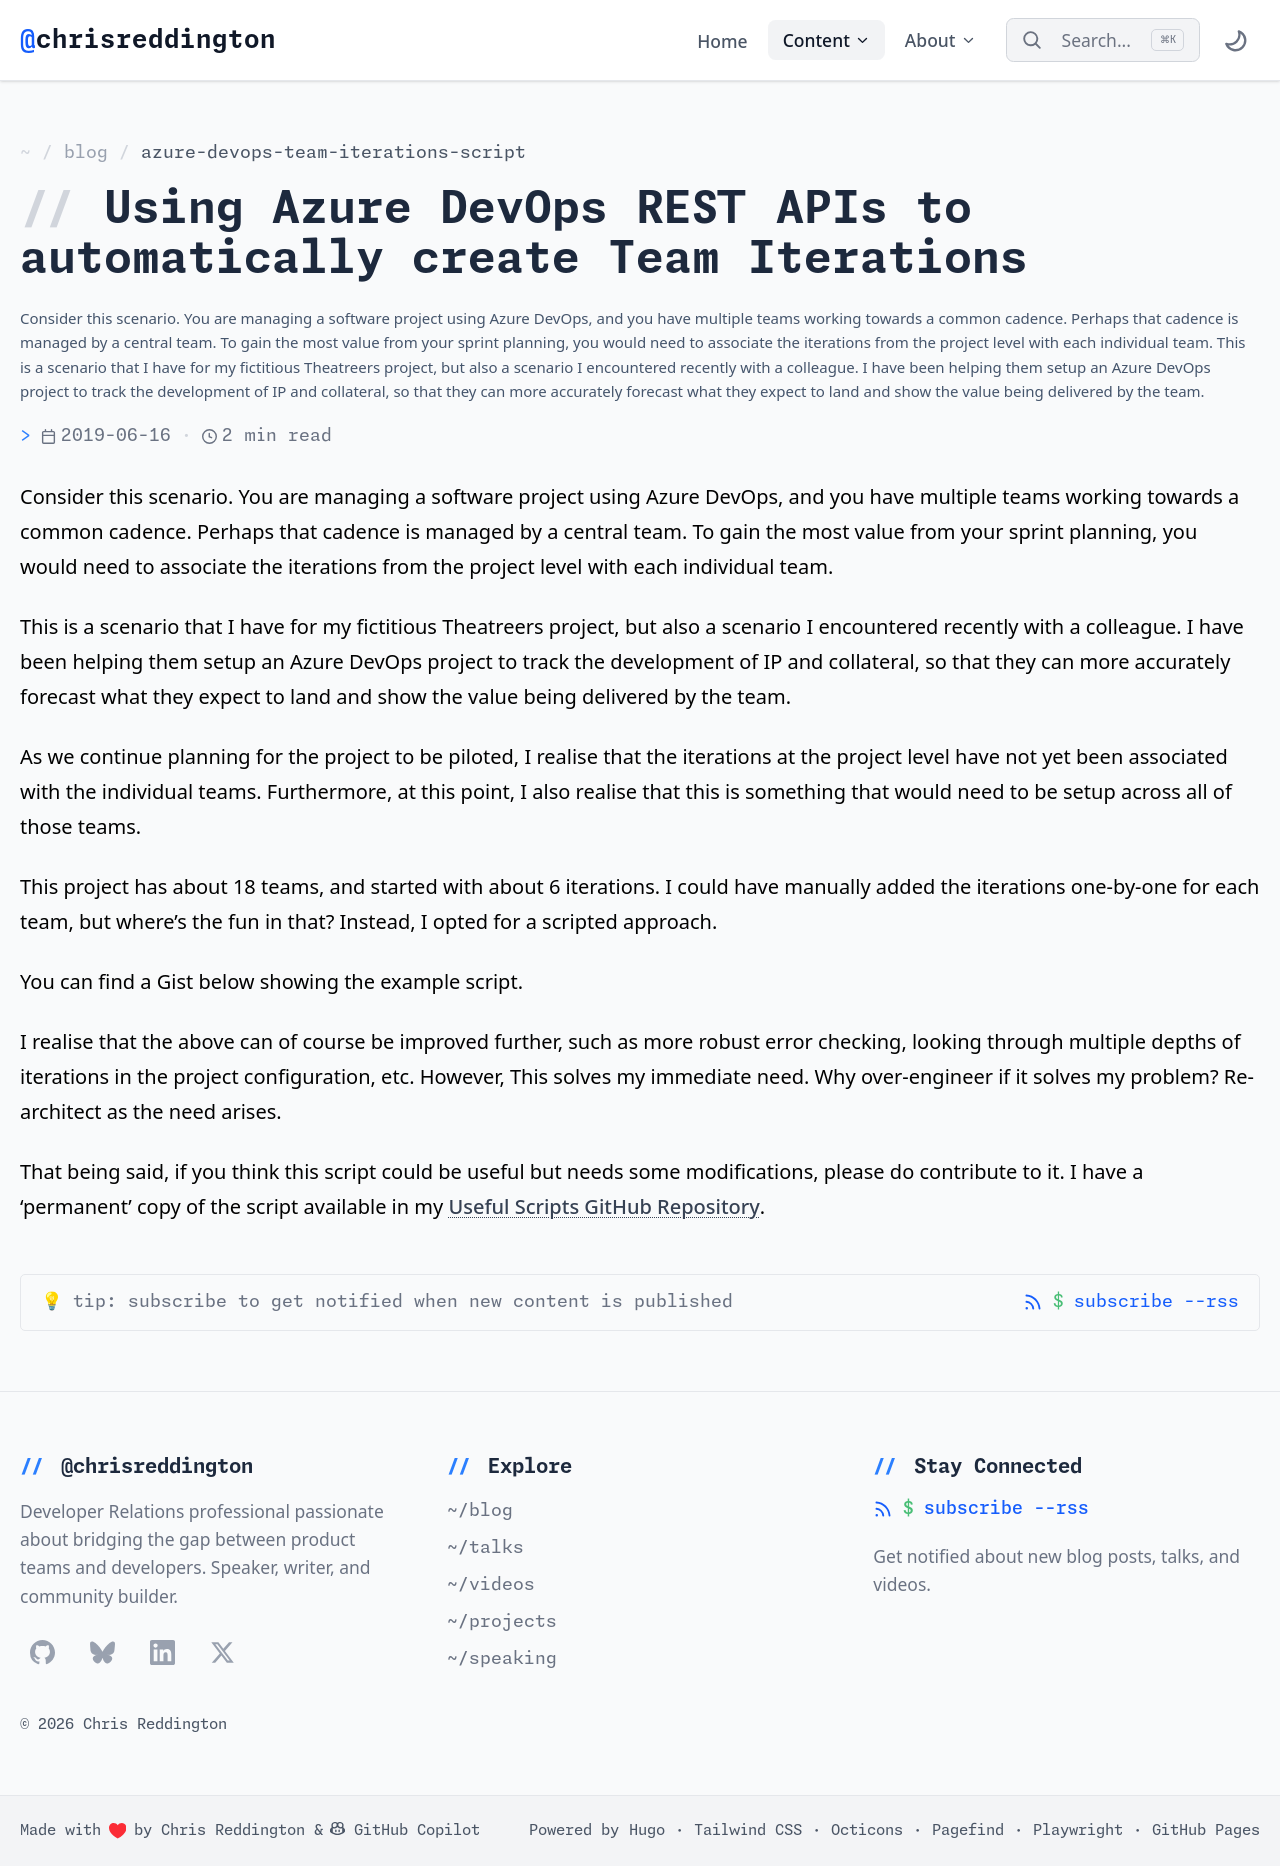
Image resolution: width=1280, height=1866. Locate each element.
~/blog (480, 1511)
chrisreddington (148, 40)
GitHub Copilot (405, 1829)
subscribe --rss (1131, 1302)
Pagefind (968, 1829)
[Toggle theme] (1235, 40)
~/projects (502, 1622)
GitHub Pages (1206, 1829)
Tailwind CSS (748, 1829)
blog (86, 153)
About (940, 40)
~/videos (491, 1585)
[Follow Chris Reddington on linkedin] (162, 1652)
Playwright (1078, 1829)
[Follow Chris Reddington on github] (42, 1652)
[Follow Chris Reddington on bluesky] (102, 1652)
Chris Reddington (233, 1830)
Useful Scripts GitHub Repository (603, 1206)
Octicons (867, 1829)
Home (722, 40)
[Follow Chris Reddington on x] (222, 1652)
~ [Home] (25, 153)
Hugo (647, 1829)
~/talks (485, 1548)
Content (826, 40)
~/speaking (502, 1659)
